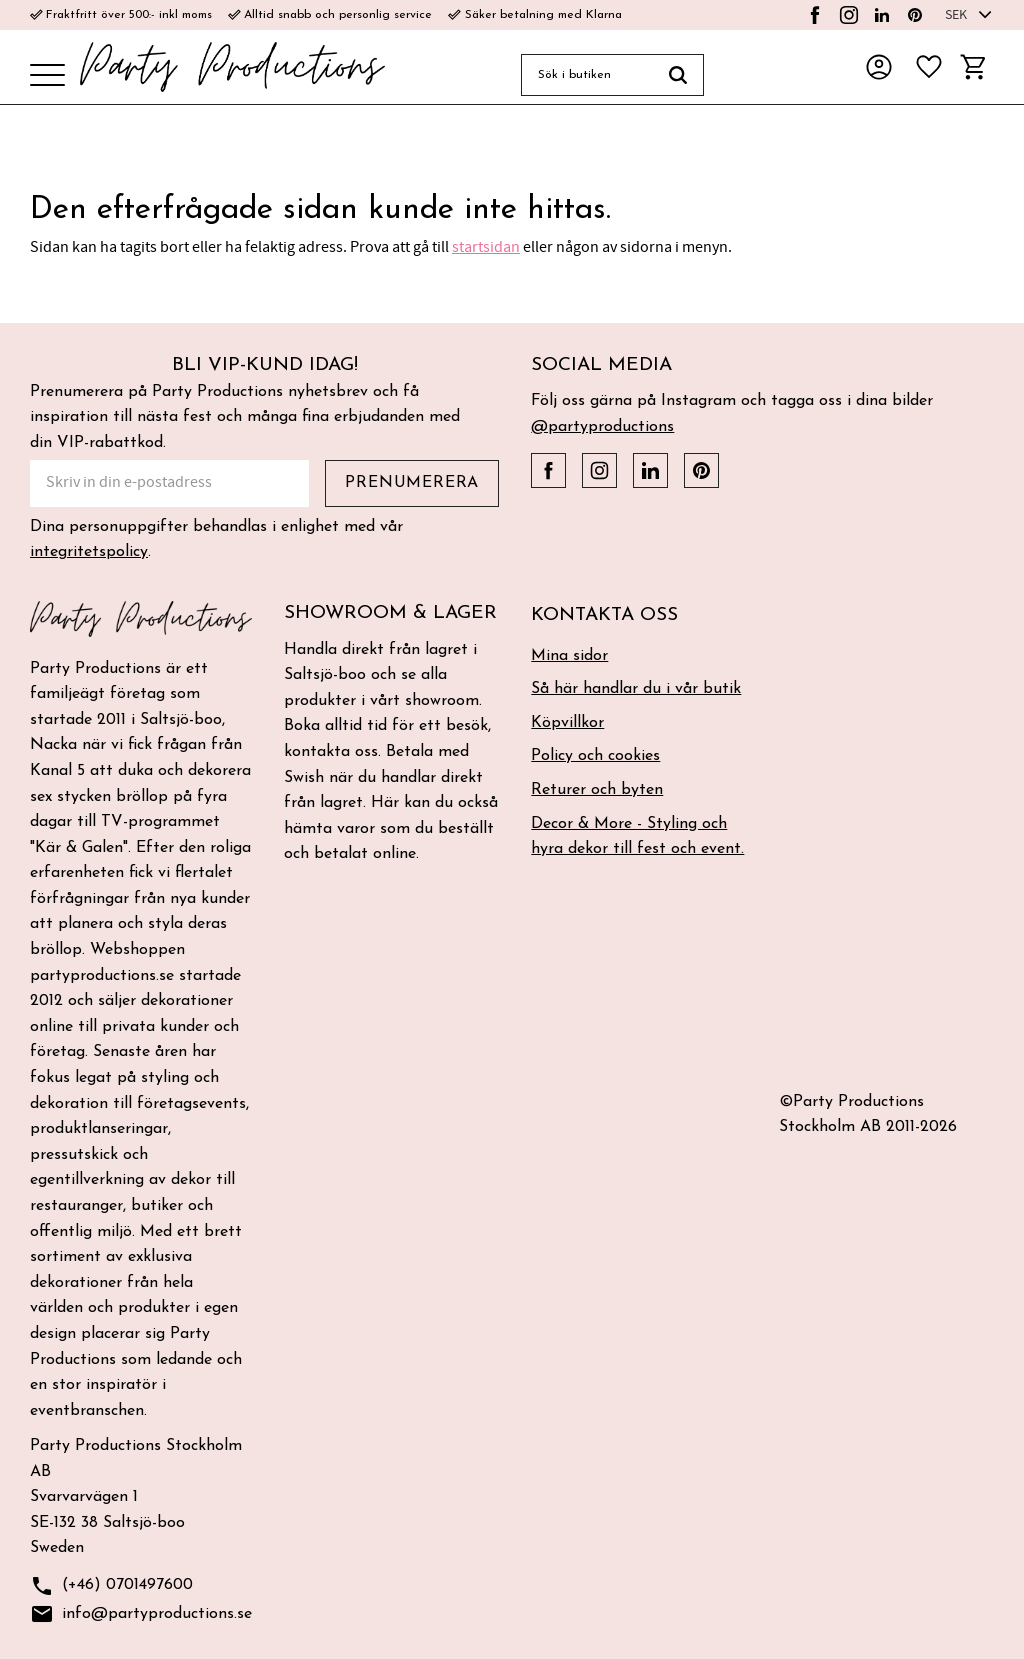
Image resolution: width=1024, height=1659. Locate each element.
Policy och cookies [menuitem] (595, 756)
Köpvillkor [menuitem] (567, 723)
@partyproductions (602, 427)
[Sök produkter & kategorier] (587, 75)
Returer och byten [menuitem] (597, 790)
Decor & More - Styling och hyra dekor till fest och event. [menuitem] (637, 837)
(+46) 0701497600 (111, 1586)
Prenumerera (412, 483)
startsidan (486, 247)
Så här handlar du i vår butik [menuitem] (636, 689)
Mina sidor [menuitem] (569, 656)
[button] (47, 76)
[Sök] (678, 75)
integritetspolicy (89, 552)
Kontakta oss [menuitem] (604, 615)
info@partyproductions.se (141, 1614)
